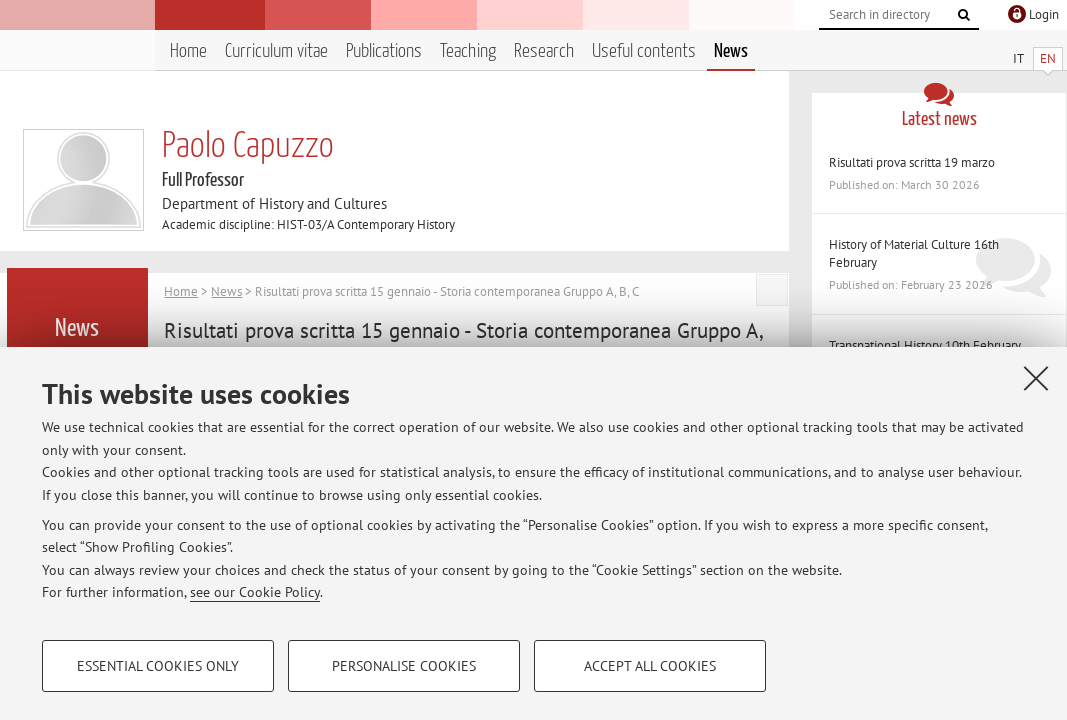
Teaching (468, 51)
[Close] (1036, 378)
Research (544, 51)
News (731, 51)
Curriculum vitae (276, 51)
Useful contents (644, 51)
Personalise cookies (404, 666)
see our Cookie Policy (255, 592)
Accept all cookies (650, 666)
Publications (384, 51)
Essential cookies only (158, 666)
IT (1018, 58)
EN (1048, 58)
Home (188, 51)
